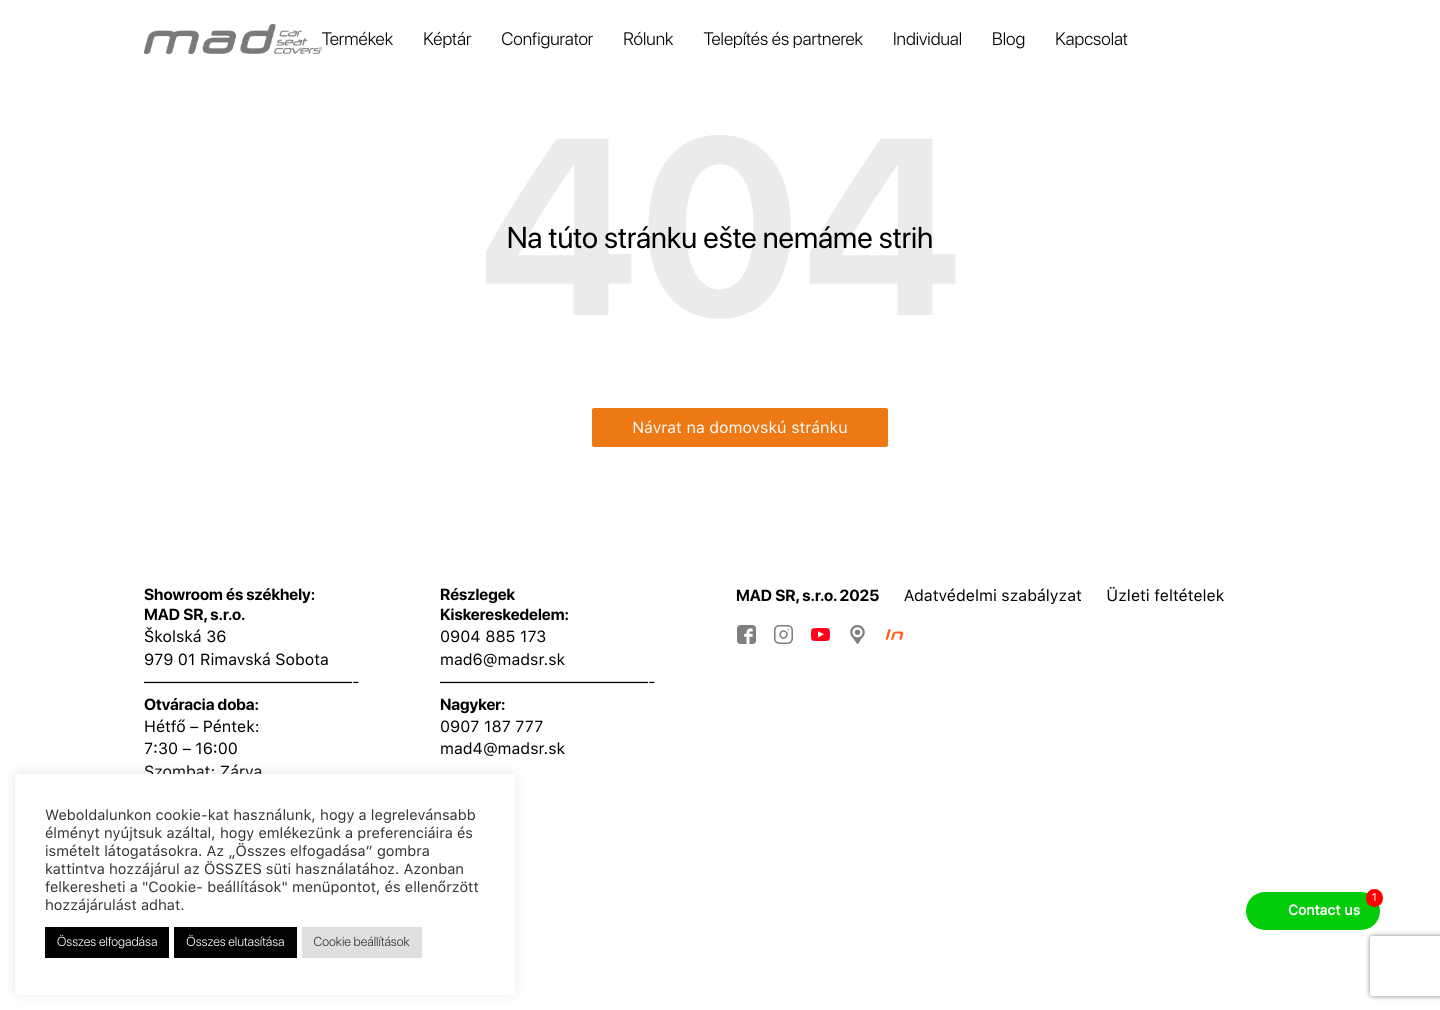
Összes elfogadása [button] (107, 942)
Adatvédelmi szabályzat (993, 595)
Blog (1008, 39)
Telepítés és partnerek (783, 39)
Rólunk (648, 39)
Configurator (547, 39)
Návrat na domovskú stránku (740, 427)
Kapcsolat (1091, 39)
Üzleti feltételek (1165, 595)
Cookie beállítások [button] (362, 942)
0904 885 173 (493, 636)
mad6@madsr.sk (502, 659)
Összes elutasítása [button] (235, 942)
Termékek (357, 39)
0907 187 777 (491, 726)
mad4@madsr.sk (502, 748)
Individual (927, 39)
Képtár (447, 39)
